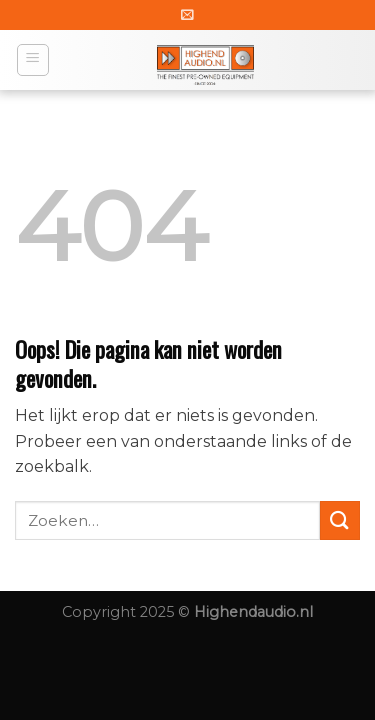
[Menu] (33, 60)
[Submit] (340, 520)
